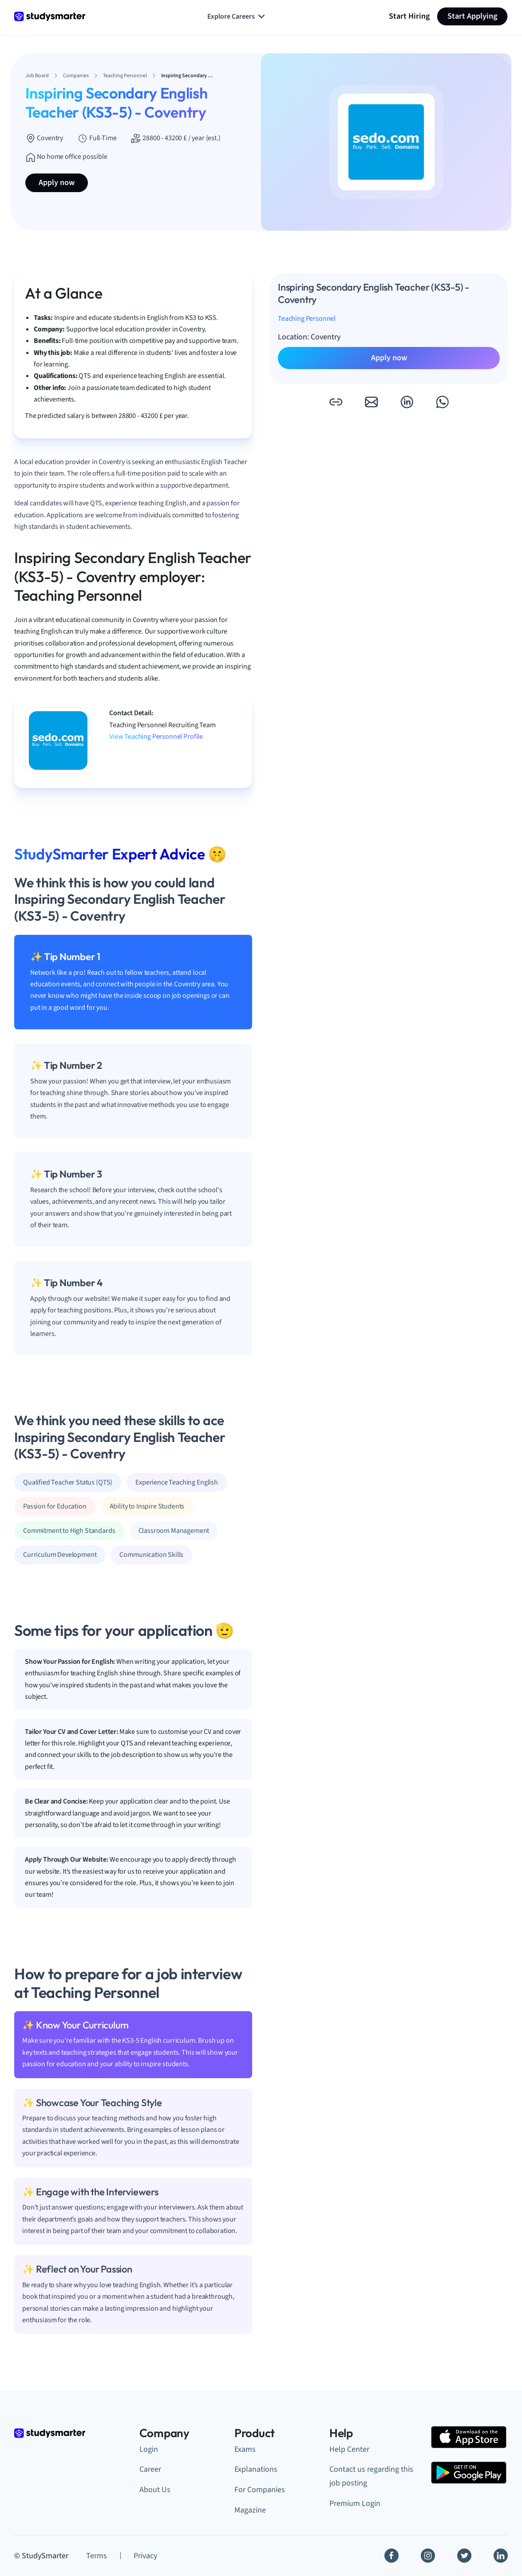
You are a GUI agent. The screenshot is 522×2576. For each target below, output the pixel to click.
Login (148, 2449)
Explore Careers (237, 16)
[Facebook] (391, 2555)
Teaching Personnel (307, 318)
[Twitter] (464, 2555)
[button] (335, 402)
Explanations (255, 2469)
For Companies (259, 2489)
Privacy (145, 2555)
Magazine (250, 2510)
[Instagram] (428, 2555)
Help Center (349, 2449)
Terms (96, 2555)
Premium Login (354, 2503)
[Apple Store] (468, 2437)
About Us (154, 2489)
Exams (245, 2449)
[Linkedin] (501, 2555)
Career (150, 2469)
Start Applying (472, 16)
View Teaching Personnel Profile (156, 736)
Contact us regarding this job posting (371, 2476)
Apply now (57, 182)
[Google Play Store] (468, 2473)
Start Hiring (409, 16)
